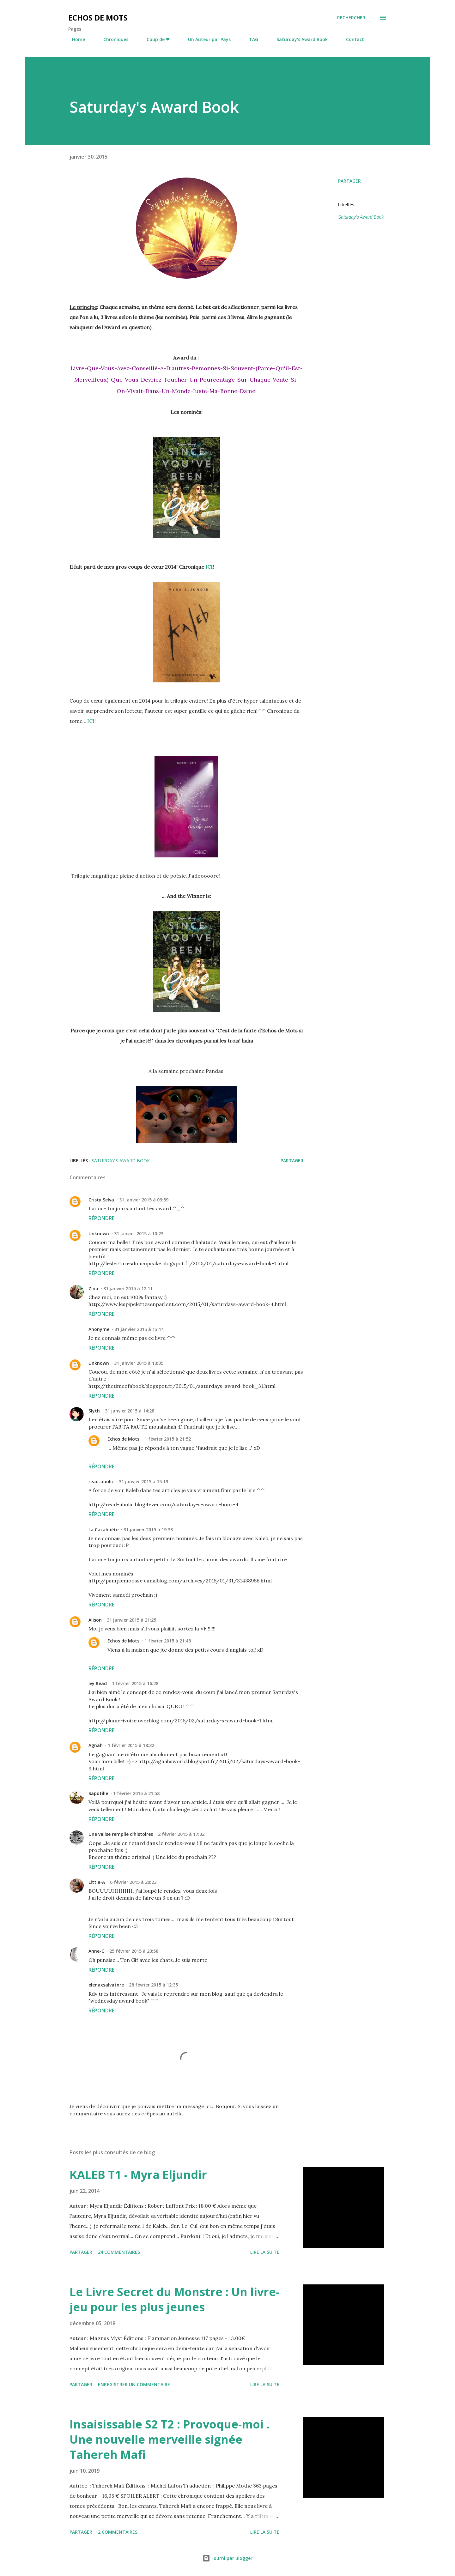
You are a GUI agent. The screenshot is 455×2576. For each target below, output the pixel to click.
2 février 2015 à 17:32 (181, 1834)
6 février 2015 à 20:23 (133, 1882)
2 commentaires (117, 2532)
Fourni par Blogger (227, 2558)
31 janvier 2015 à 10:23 (138, 1234)
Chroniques (112, 39)
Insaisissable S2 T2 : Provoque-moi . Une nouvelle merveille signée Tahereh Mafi (170, 2439)
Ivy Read (97, 1683)
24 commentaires (119, 2252)
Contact (351, 39)
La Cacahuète (103, 1530)
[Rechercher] (351, 17)
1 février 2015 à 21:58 (136, 1793)
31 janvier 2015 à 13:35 (138, 1363)
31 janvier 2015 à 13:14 (139, 1329)
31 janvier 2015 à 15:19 (143, 1481)
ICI (209, 567)
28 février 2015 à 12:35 (153, 1985)
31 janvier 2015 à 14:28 (129, 1411)
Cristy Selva (101, 1200)
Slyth (94, 1411)
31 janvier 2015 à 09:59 (143, 1200)
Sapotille (98, 1793)
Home (74, 39)
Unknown (98, 1234)
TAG (249, 39)
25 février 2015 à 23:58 (133, 1951)
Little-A (96, 1882)
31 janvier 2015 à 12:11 (128, 1288)
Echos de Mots (98, 17)
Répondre (101, 1218)
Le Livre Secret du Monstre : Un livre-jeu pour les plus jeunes (174, 2299)
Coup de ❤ (154, 39)
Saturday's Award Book (298, 39)
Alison (95, 1620)
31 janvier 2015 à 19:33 (148, 1530)
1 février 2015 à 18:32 (131, 1745)
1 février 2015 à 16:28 (135, 1683)
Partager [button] (349, 181)
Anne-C (96, 1951)
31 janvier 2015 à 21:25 (131, 1620)
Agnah (95, 1745)
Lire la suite (264, 2252)
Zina (93, 1288)
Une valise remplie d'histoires (120, 1834)
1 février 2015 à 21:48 (167, 1641)
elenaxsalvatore (106, 1985)
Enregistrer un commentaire (134, 2384)
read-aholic (101, 1481)
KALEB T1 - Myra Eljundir (138, 2174)
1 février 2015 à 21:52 (167, 1439)
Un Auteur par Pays (205, 39)
